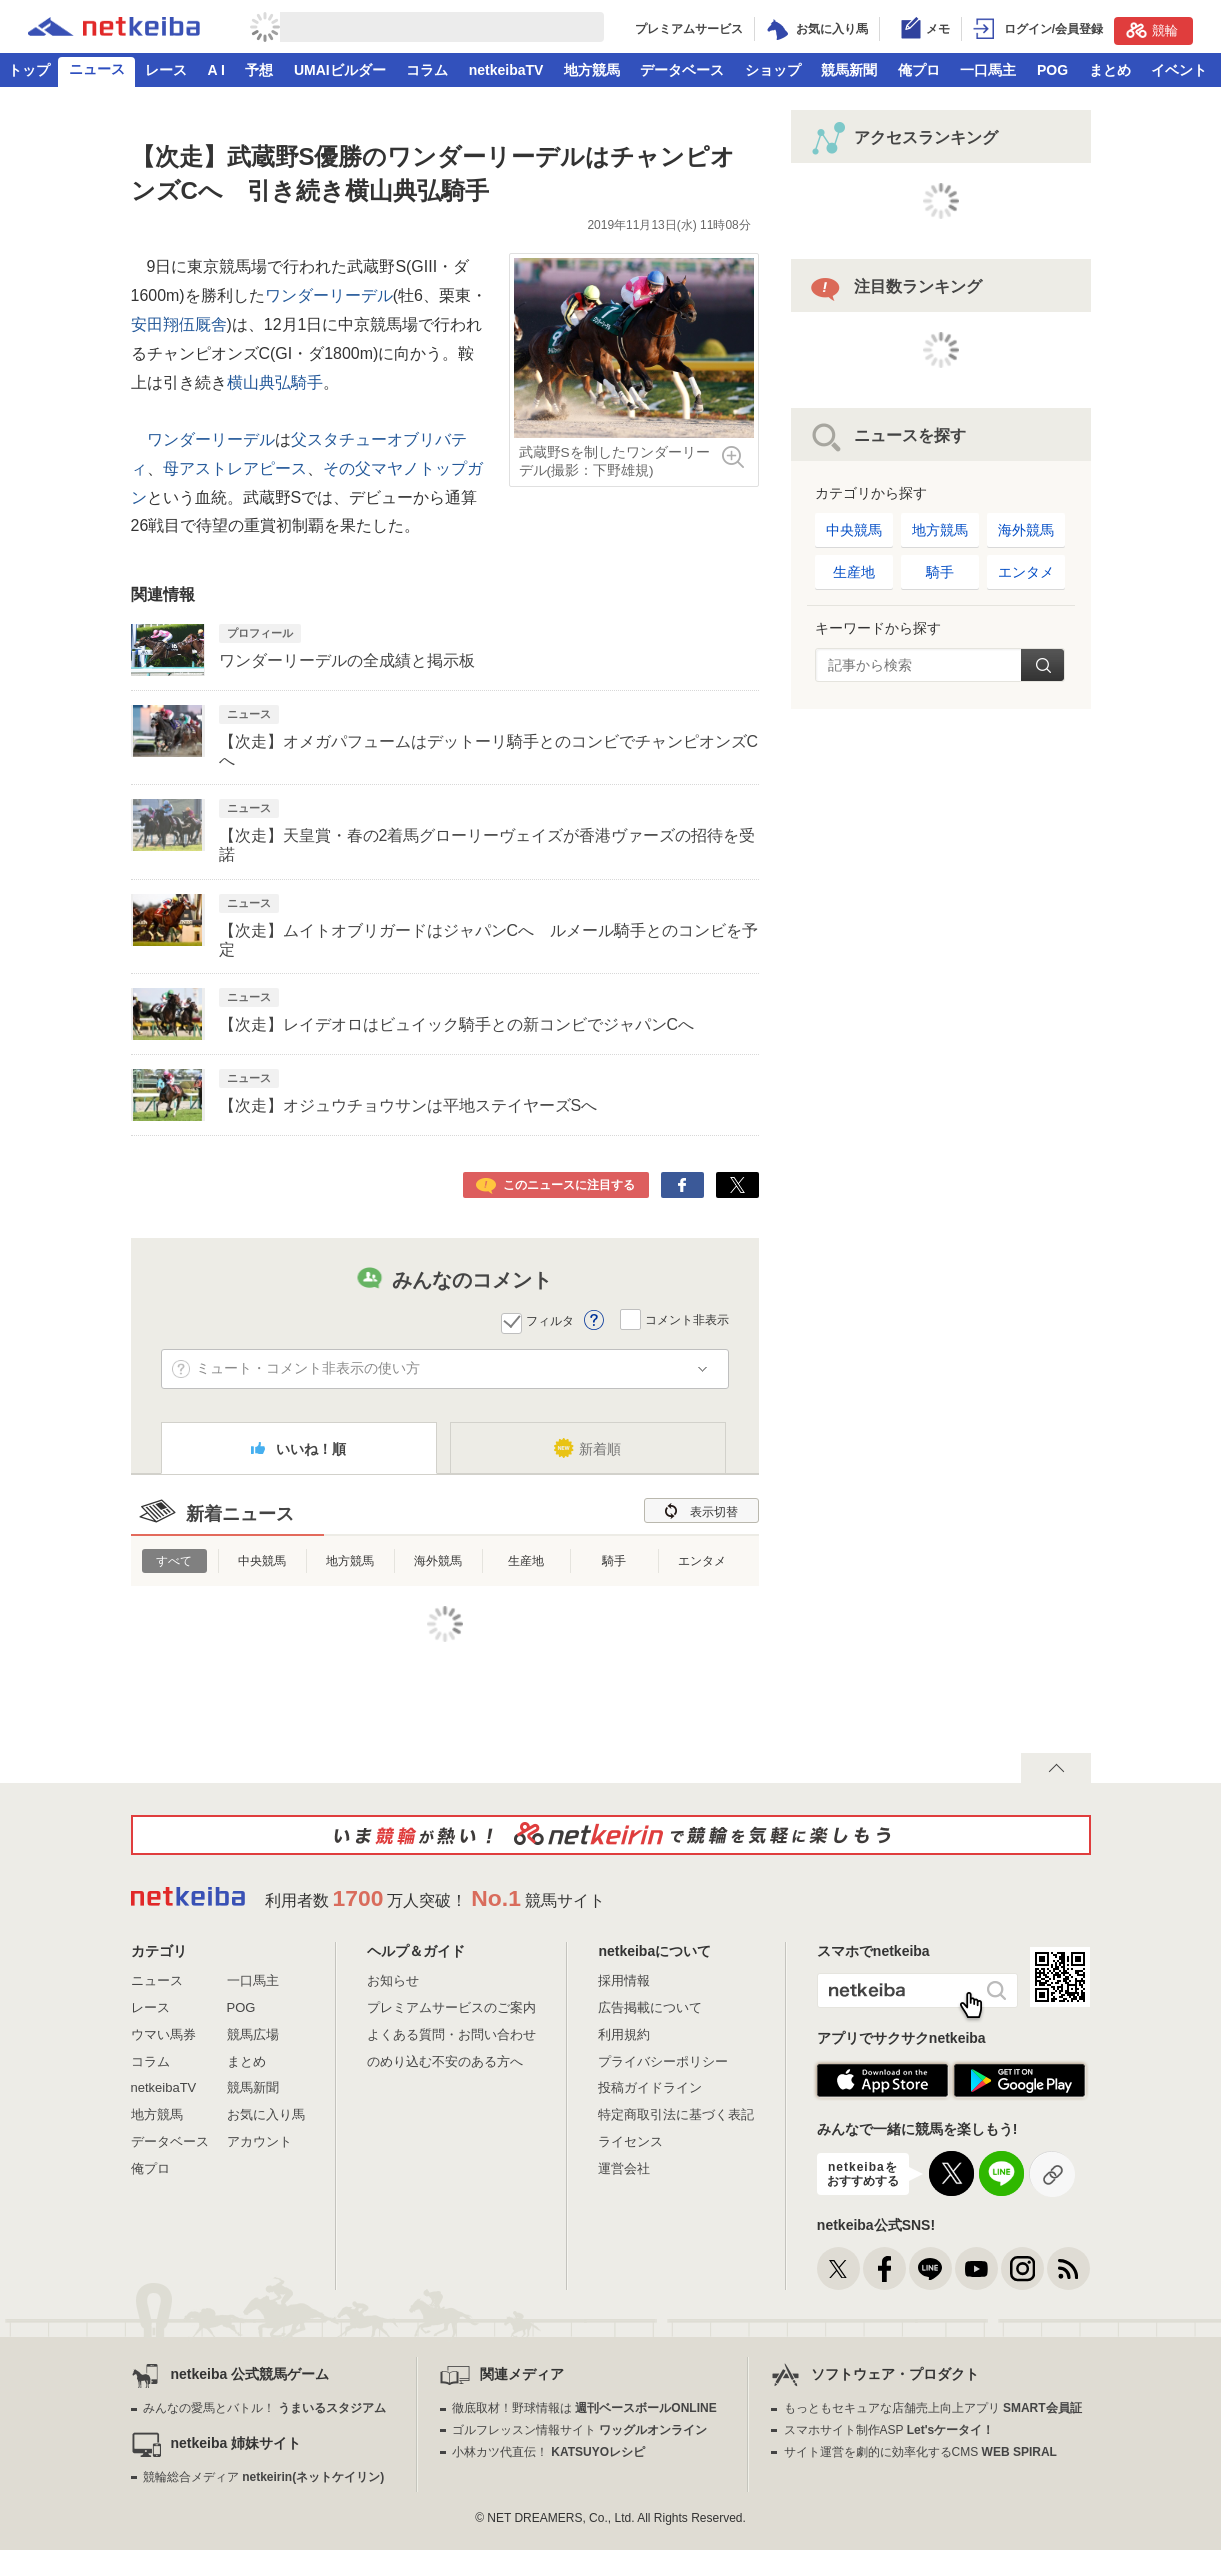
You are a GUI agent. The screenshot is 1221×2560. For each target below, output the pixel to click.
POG (1052, 70)
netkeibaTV (506, 70)
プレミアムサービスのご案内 (451, 2007)
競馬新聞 (849, 70)
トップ (29, 70)
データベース (682, 70)
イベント (1179, 70)
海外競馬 (438, 1561)
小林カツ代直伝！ (548, 2452)
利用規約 (624, 2034)
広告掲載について (650, 2007)
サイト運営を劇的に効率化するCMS (920, 2452)
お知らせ (393, 1980)
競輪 (1152, 30)
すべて (174, 1561)
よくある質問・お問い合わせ (451, 2034)
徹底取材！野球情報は (584, 2408)
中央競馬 (262, 1561)
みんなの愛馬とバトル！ (264, 2408)
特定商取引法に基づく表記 (676, 2114)
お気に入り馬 (266, 2114)
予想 (259, 70)
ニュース (97, 69)
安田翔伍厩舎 (179, 324)
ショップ (773, 70)
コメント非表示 (687, 1320)
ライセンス (630, 2141)
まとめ (1110, 70)
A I (216, 70)
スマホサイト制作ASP (889, 2430)
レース (166, 70)
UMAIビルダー (340, 70)
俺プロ (919, 70)
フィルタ (550, 1321)
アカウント (259, 2141)
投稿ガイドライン (650, 2087)
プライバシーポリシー (663, 2061)
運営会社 (624, 2168)
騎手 (614, 1561)
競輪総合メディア (263, 2477)
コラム (427, 70)
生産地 (526, 1561)
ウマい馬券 (163, 2034)
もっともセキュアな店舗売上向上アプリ (933, 2408)
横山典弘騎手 (275, 382)
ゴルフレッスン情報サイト (579, 2430)
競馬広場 (253, 2034)
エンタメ (702, 1561)
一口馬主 (988, 70)
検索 (1042, 665)
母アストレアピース (235, 468)
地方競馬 (592, 70)
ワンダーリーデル (329, 295)
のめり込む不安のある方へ (445, 2061)
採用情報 (624, 1980)
